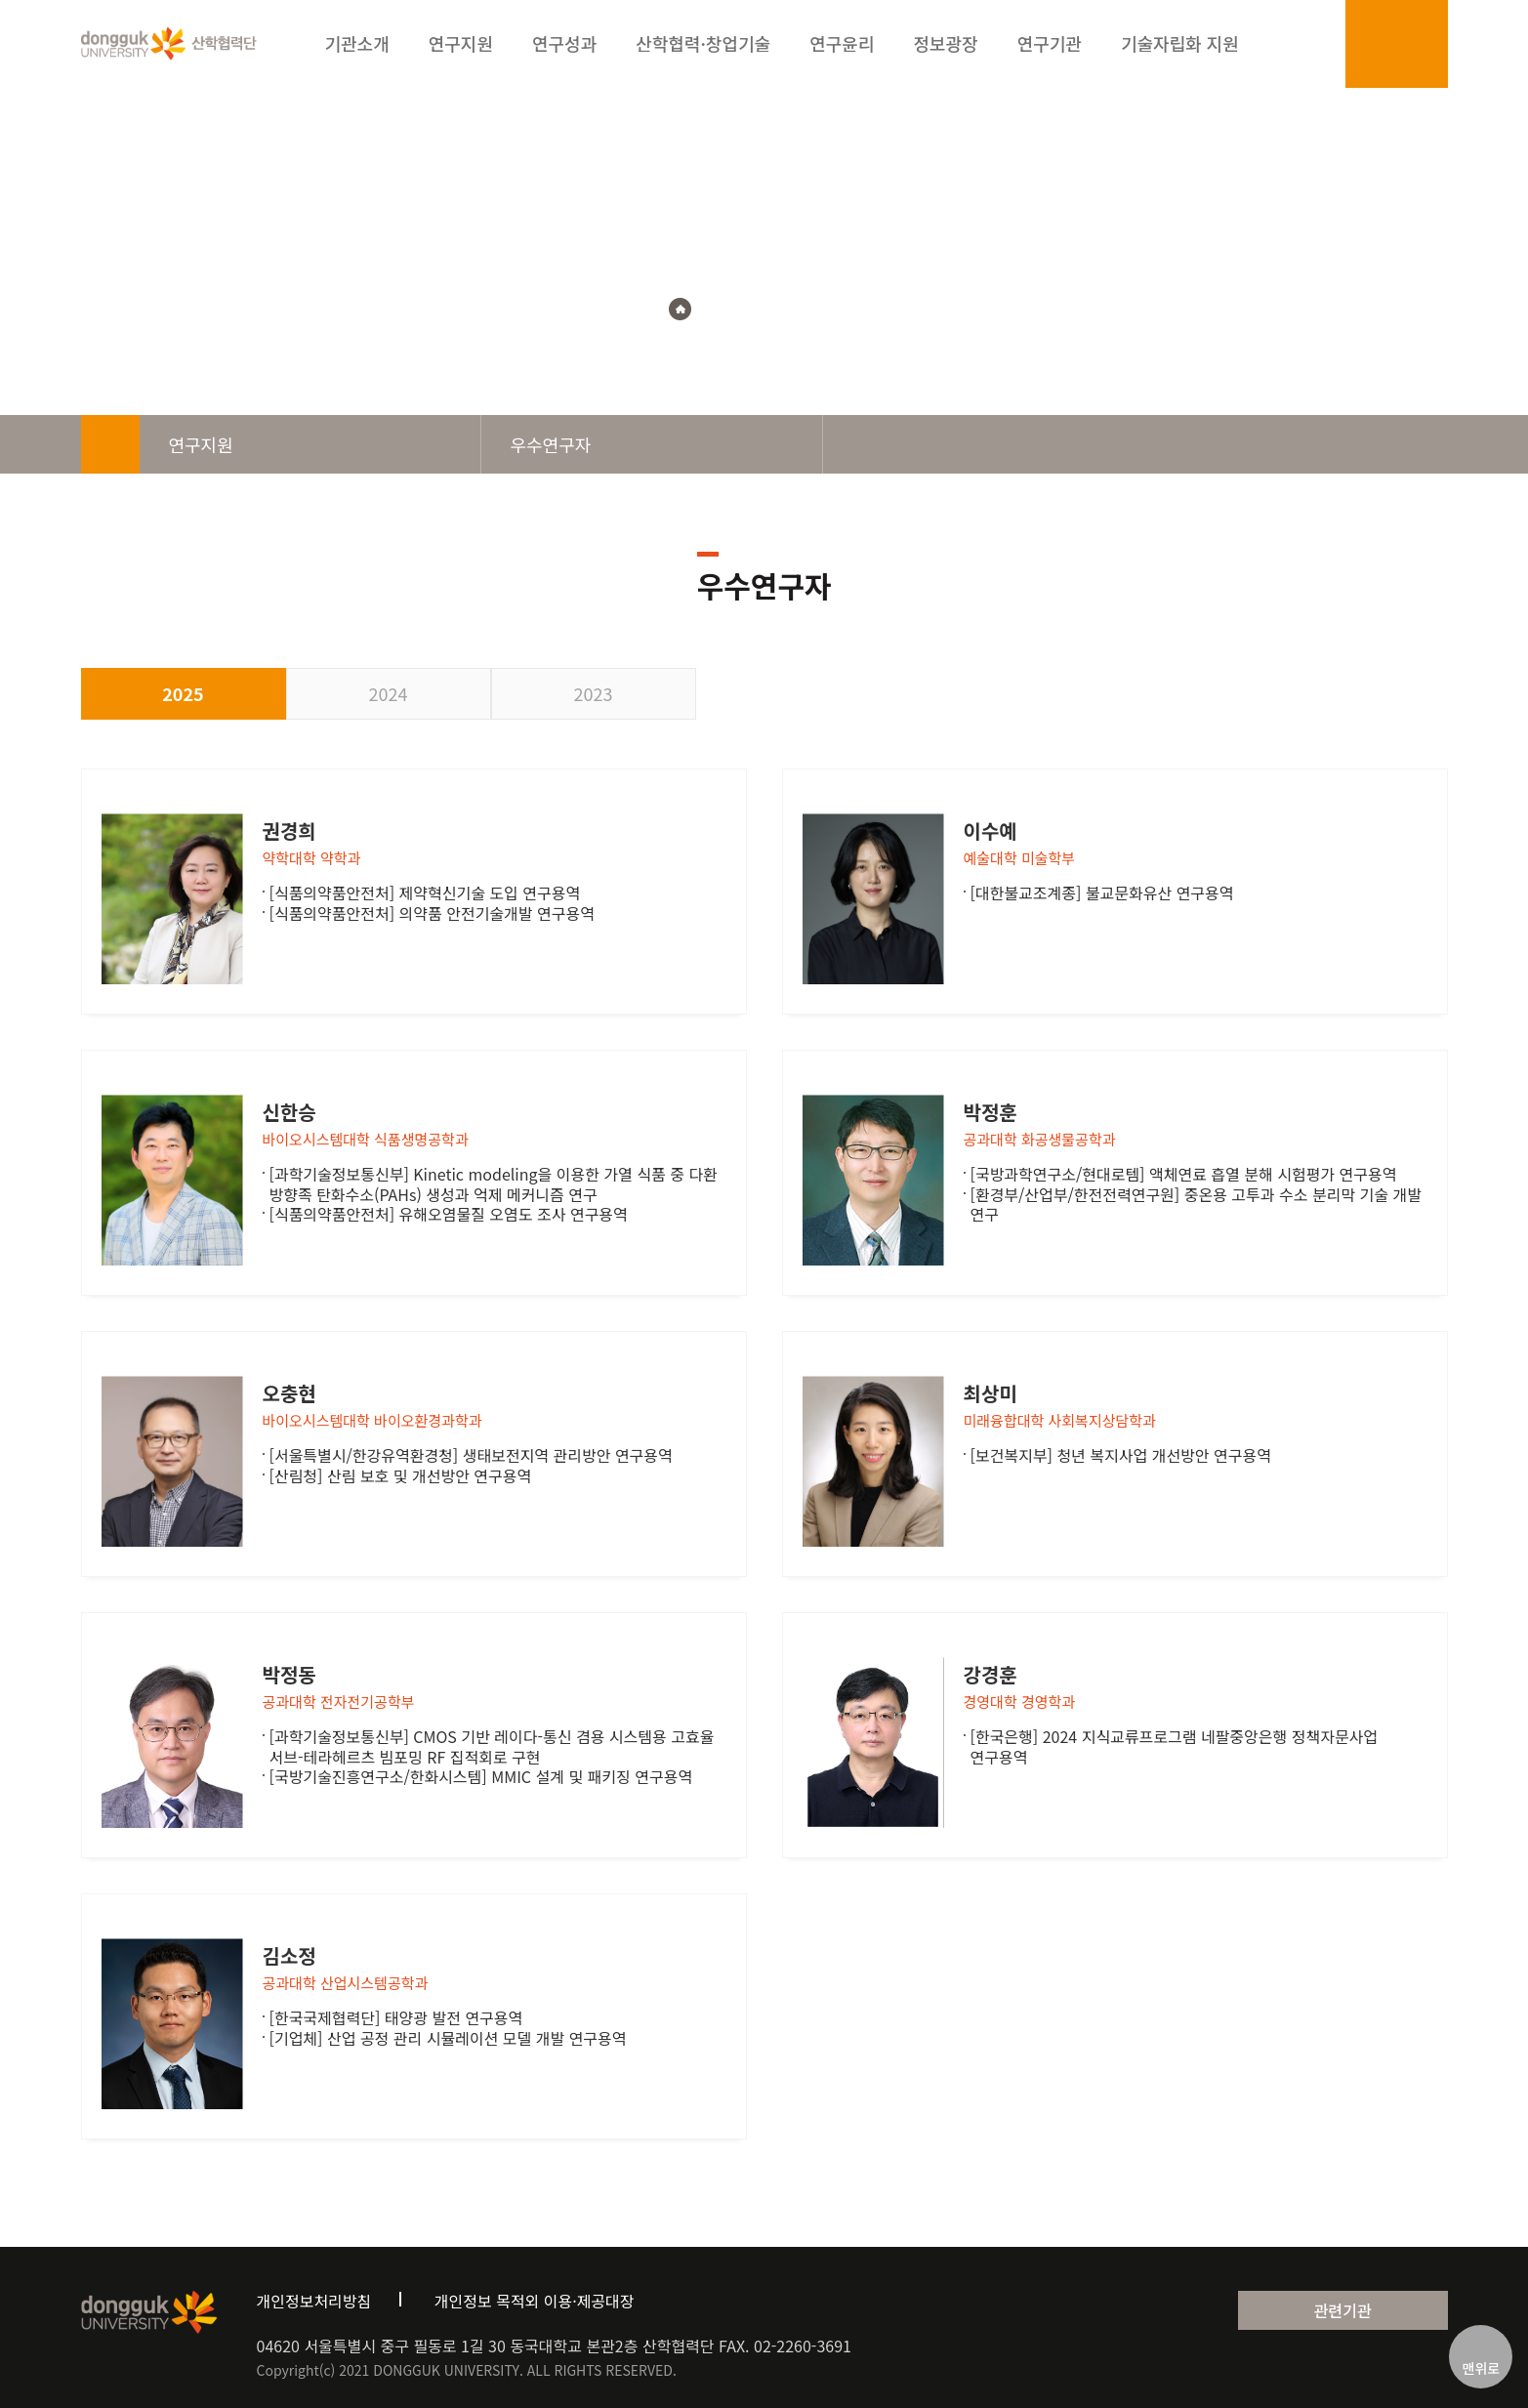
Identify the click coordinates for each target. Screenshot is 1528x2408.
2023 (593, 693)
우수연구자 (824, 309)
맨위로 (1482, 2368)
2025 (182, 693)
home (110, 444)
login (1374, 48)
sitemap (1418, 48)
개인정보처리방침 (314, 2301)
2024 (388, 693)
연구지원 (739, 309)
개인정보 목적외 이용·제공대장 (534, 2301)
